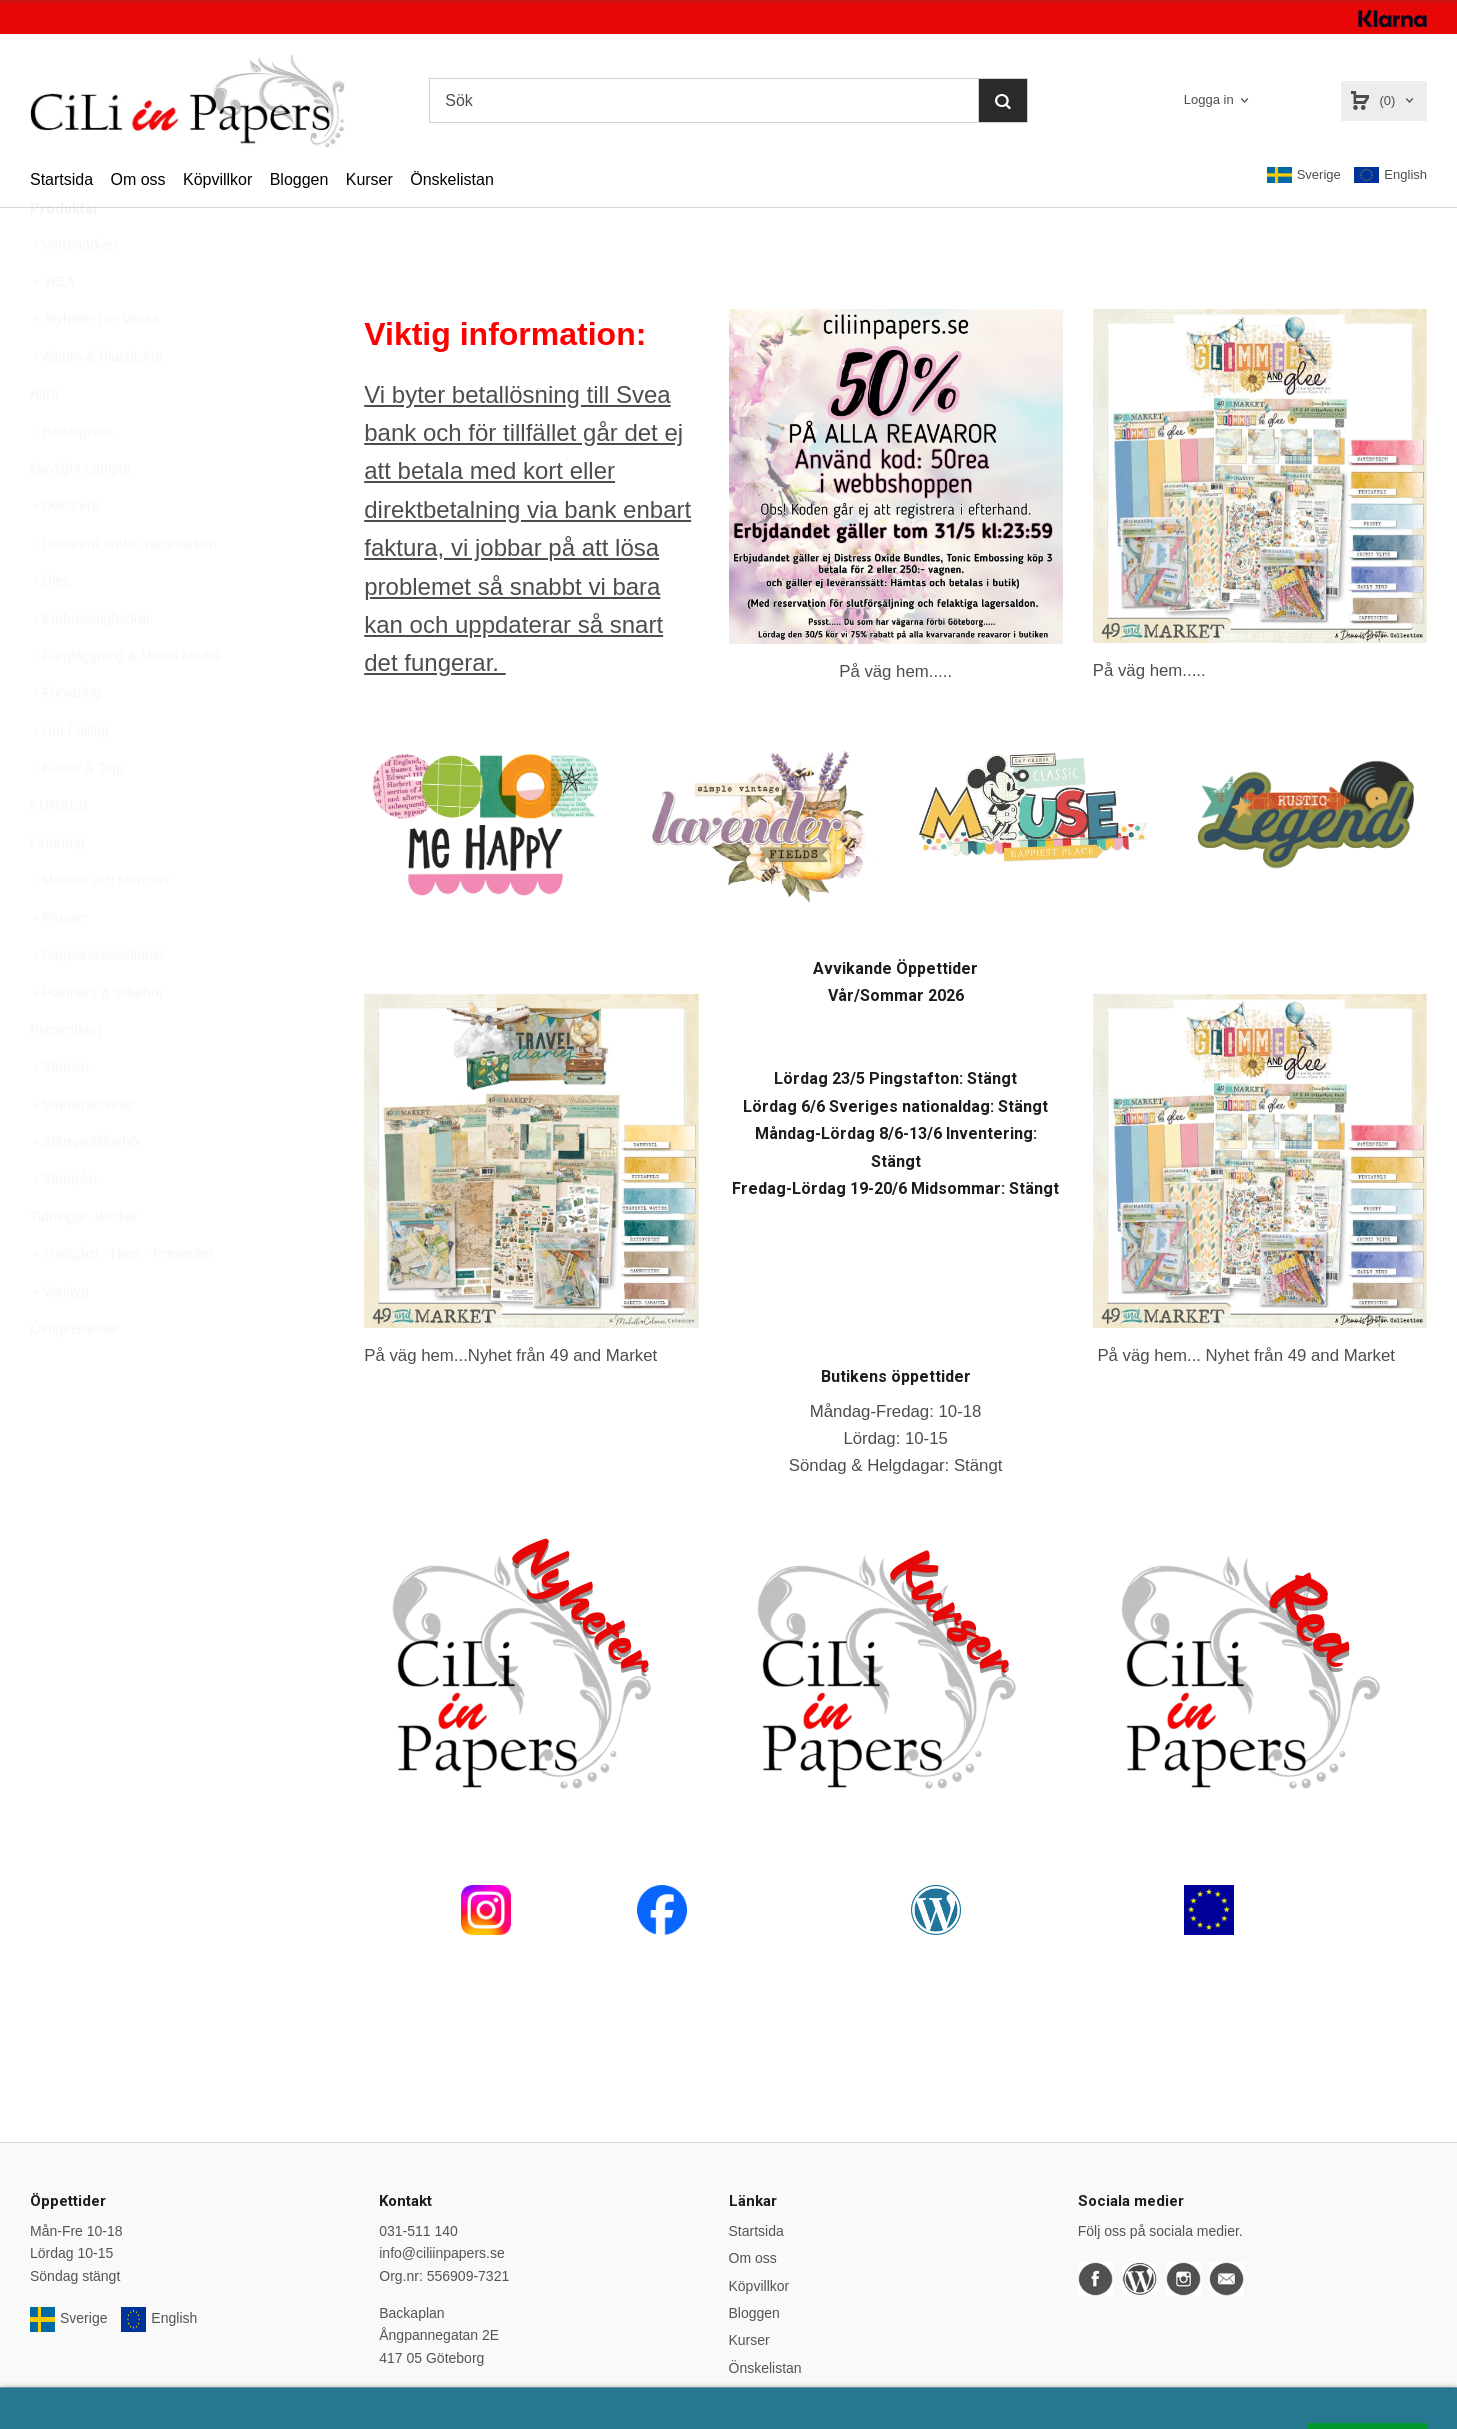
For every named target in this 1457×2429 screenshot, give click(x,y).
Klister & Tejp (76, 815)
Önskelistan (452, 179)
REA (52, 329)
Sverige (1304, 175)
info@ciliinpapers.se (442, 2253)
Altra (44, 441)
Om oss (137, 179)
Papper (58, 965)
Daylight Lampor (81, 516)
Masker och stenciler (100, 927)
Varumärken (73, 292)
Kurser (369, 179)
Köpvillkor (217, 179)
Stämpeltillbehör (86, 1189)
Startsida (61, 179)
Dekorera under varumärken (123, 591)
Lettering (57, 890)
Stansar (60, 1114)
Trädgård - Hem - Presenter (121, 1301)
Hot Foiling (69, 778)
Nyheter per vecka (95, 366)
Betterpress (72, 479)
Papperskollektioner (97, 1002)
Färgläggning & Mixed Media (125, 703)
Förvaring (65, 740)
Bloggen (299, 179)
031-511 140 (418, 2231)
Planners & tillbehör (96, 1040)
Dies (50, 628)
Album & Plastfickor (96, 404)
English (1390, 175)
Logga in (1209, 99)
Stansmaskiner (82, 1152)
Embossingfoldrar (90, 666)
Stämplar (64, 1226)
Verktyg (59, 1339)
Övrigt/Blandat (74, 1376)
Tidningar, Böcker (84, 1264)
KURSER (59, 853)
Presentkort (66, 1077)
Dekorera (65, 553)
